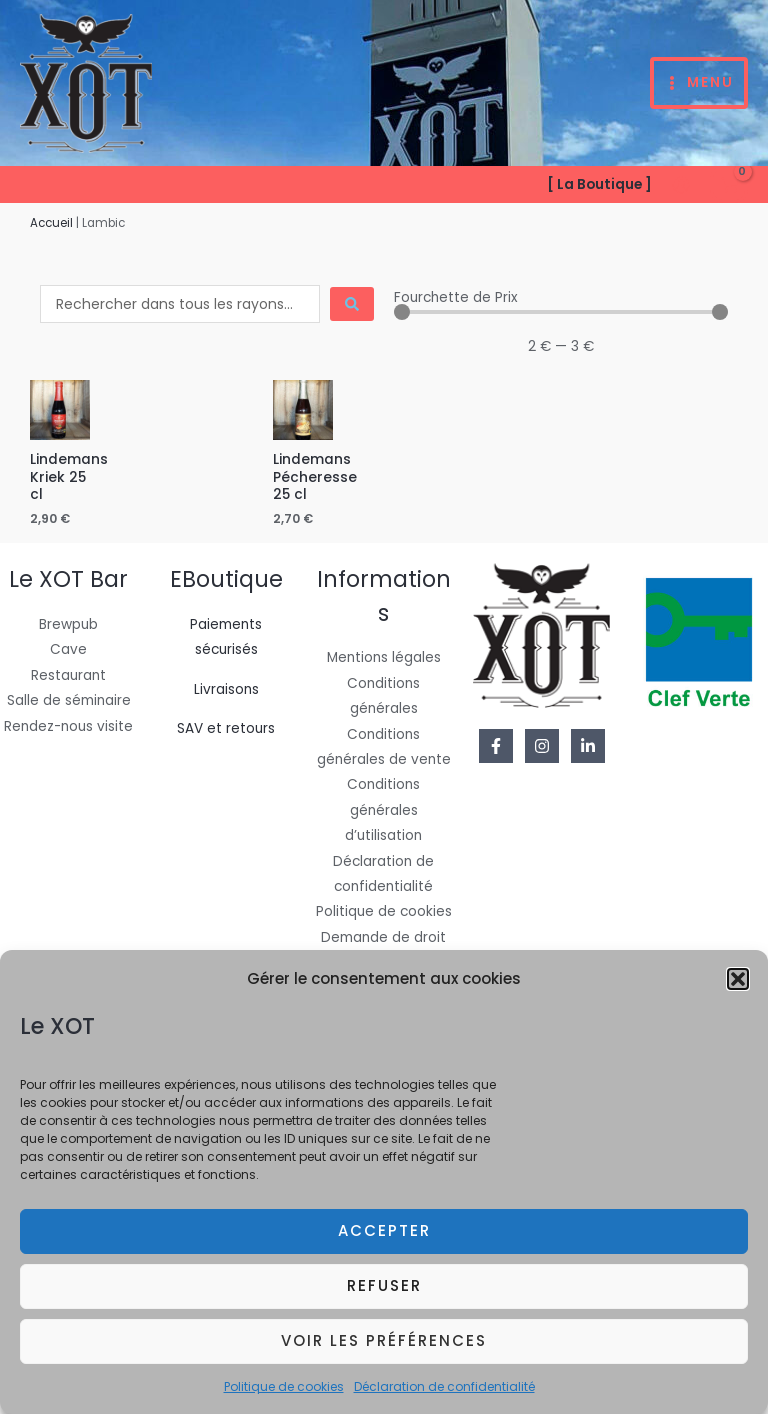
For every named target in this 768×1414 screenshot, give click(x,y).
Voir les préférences (384, 1352)
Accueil (51, 223)
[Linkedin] (588, 746)
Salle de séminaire (69, 700)
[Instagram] (542, 746)
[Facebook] (496, 746)
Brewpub (68, 624)
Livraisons (226, 689)
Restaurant (68, 675)
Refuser (384, 1297)
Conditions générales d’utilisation (383, 810)
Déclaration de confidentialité (444, 1397)
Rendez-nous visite (68, 726)
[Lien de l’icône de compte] (681, 185)
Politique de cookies (284, 1397)
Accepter (384, 1242)
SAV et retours (226, 728)
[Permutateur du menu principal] (699, 83)
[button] (738, 991)
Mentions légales (384, 657)
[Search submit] (352, 304)
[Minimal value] (561, 312)
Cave (68, 649)
